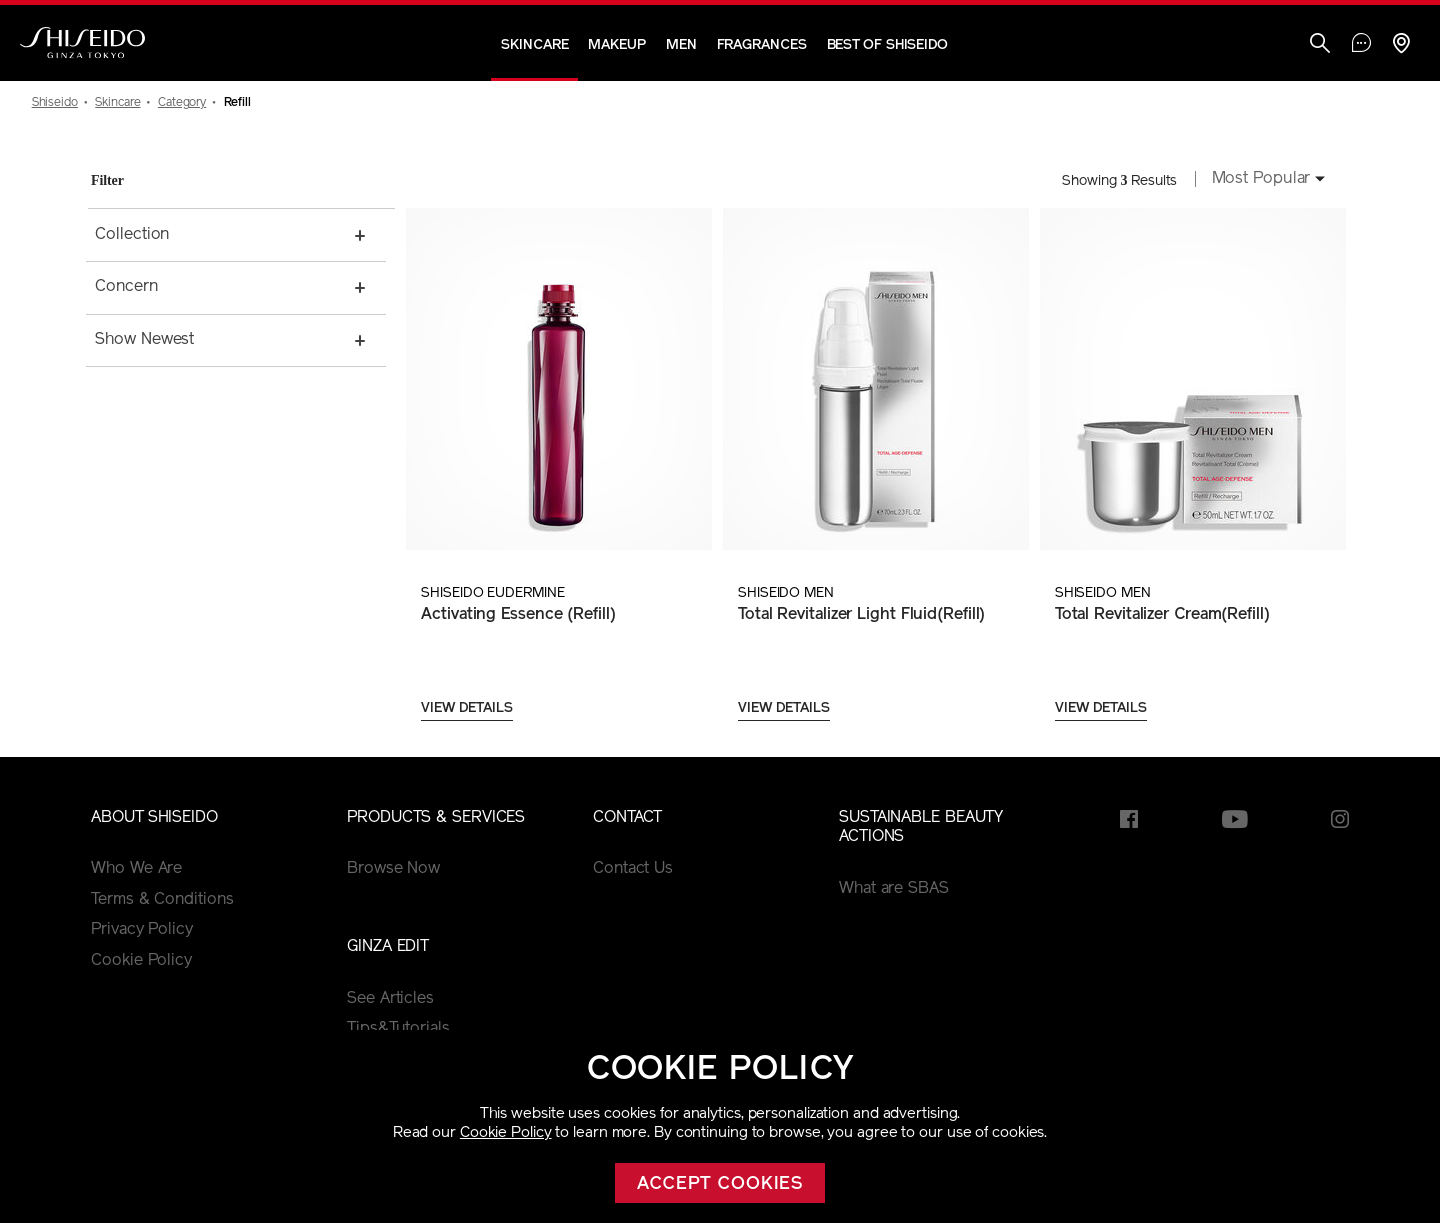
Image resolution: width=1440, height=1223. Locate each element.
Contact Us (633, 869)
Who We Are (136, 869)
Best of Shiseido (887, 45)
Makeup (616, 45)
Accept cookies (720, 1184)
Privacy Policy (142, 930)
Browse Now (393, 869)
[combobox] (1263, 181)
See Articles (390, 999)
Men (681, 45)
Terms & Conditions (162, 900)
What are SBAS (894, 889)
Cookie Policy (506, 1133)
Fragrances (762, 45)
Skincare (534, 45)
